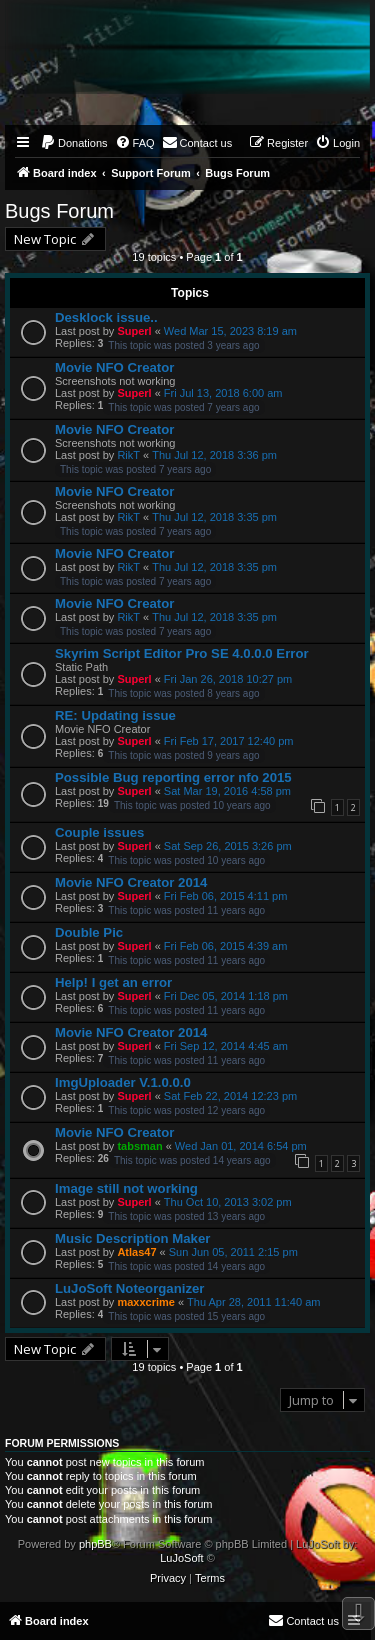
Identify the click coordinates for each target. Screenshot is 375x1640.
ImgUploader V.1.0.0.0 (123, 1082)
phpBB (95, 1544)
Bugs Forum (59, 211)
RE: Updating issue (115, 715)
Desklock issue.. (106, 317)
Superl (134, 331)
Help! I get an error (113, 982)
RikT (128, 455)
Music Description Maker (132, 1238)
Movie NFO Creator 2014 (131, 882)
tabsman (139, 1146)
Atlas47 (136, 1252)
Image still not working (126, 1188)
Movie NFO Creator (114, 367)
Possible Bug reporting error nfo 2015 (173, 777)
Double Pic (89, 932)
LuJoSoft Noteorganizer (129, 1288)
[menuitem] (74, 143)
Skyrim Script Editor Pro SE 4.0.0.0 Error (182, 653)
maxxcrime (146, 1302)
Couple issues (99, 832)
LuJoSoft (181, 1558)
